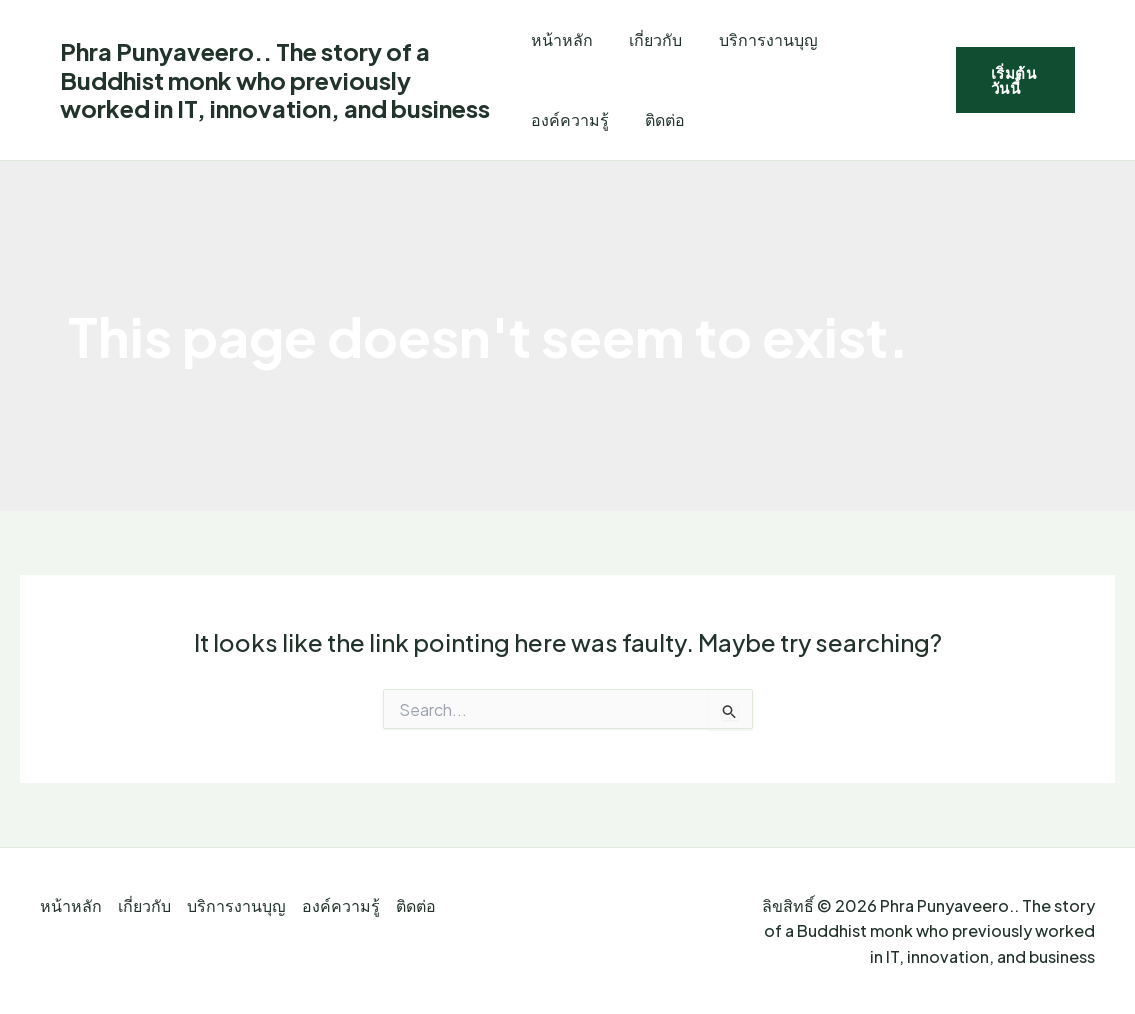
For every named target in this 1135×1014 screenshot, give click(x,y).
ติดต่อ (661, 119)
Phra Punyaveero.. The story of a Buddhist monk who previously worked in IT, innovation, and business (275, 80)
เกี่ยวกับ (651, 39)
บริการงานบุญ (759, 39)
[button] (1013, 80)
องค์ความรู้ (570, 119)
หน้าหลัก (562, 39)
